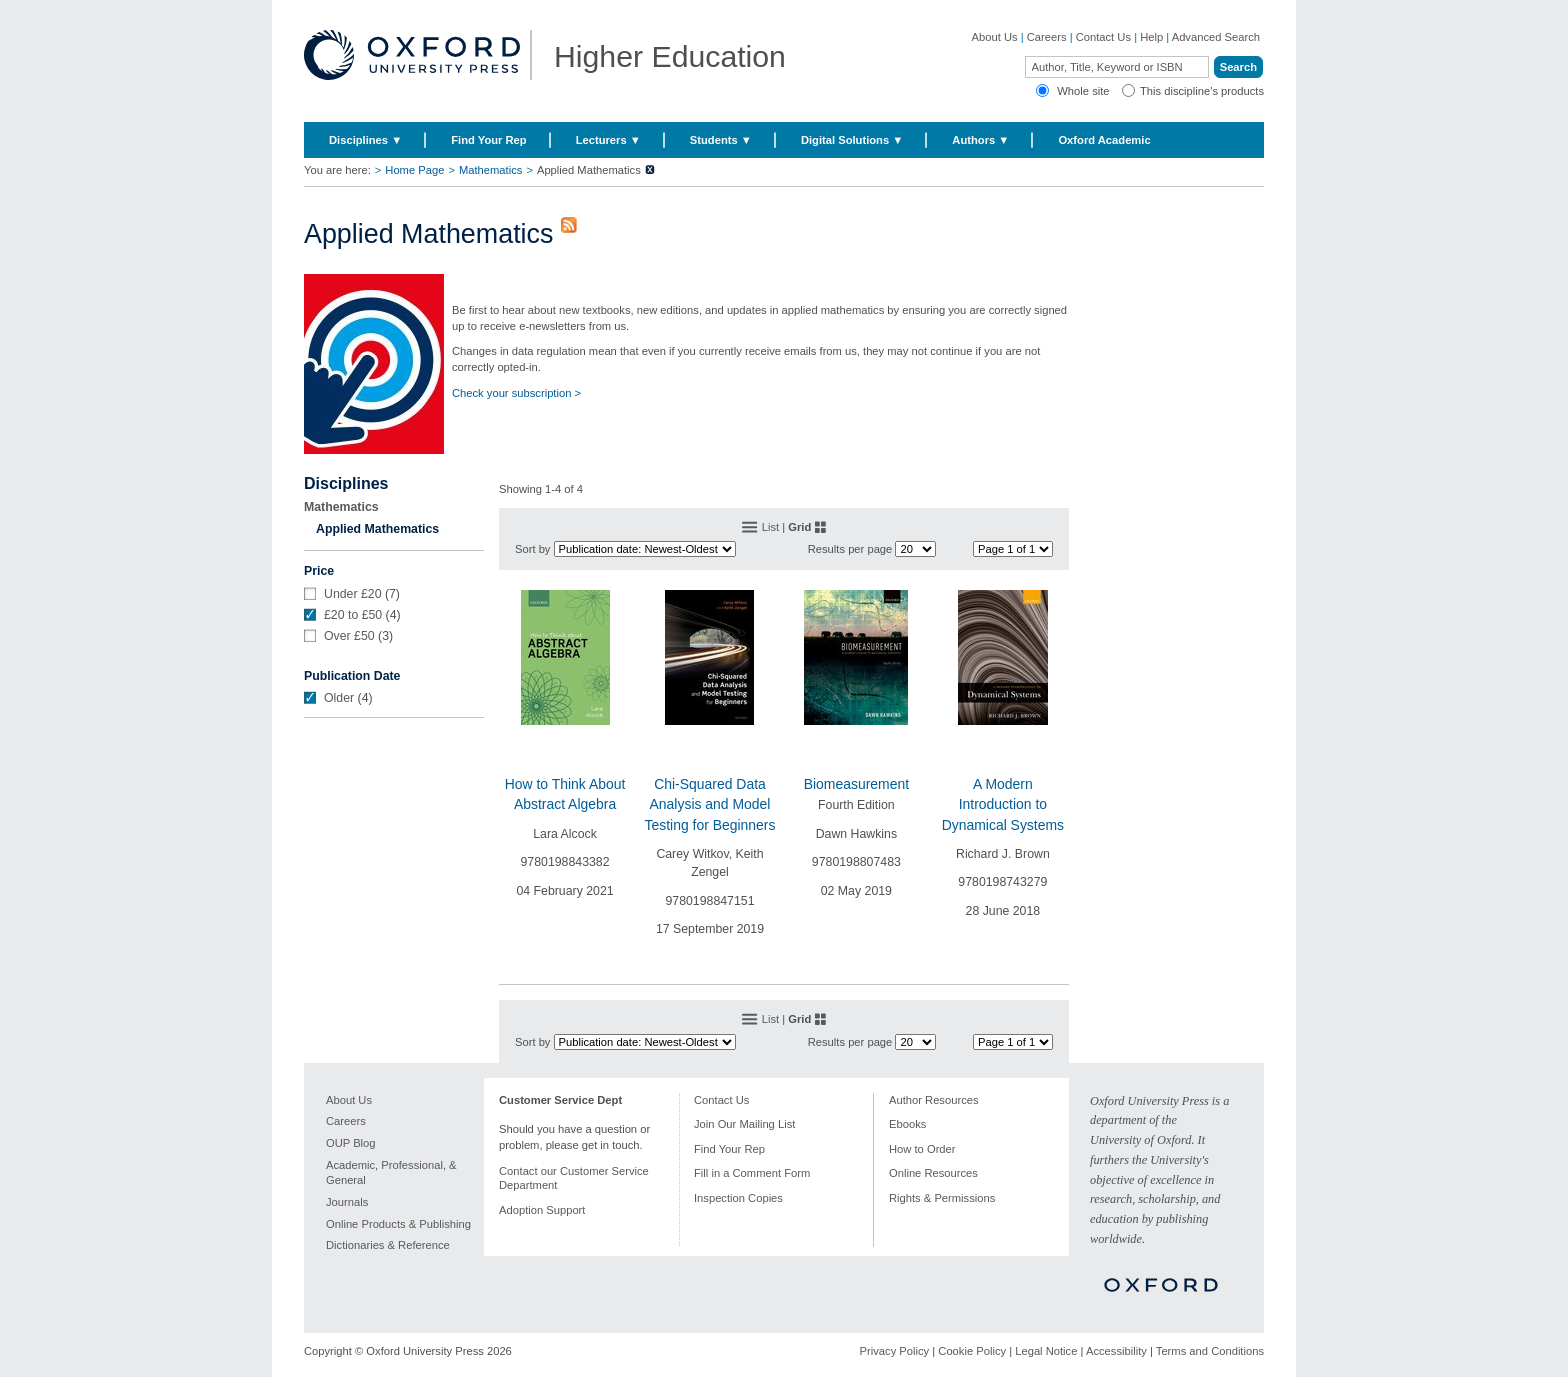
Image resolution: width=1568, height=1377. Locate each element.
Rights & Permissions (942, 1198)
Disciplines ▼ (365, 140)
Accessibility (1116, 1351)
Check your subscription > (516, 393)
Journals (347, 1202)
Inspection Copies (738, 1198)
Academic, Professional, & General (391, 1173)
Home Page (414, 170)
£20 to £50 (353, 615)
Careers (1047, 37)
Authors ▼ (980, 140)
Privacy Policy (895, 1351)
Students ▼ (721, 140)
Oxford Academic (1104, 140)
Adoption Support (542, 1210)
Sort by (532, 549)
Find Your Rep (488, 140)
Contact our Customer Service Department (574, 1178)
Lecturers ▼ (608, 140)
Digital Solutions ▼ (852, 140)
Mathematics (490, 170)
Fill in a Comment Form (752, 1173)
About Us (995, 37)
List (770, 527)
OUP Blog (351, 1143)
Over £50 (349, 636)
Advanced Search (1216, 37)
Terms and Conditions (1210, 1351)
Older (339, 698)
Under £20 (353, 594)
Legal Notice (1046, 1351)
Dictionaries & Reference (388, 1245)
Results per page (850, 549)
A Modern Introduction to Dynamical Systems (1003, 804)
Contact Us (1103, 37)
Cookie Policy (972, 1351)
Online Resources (933, 1173)
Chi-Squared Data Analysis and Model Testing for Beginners (710, 804)
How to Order (922, 1149)
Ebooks (907, 1124)
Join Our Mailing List (744, 1124)
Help (1151, 37)
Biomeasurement (856, 784)
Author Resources (934, 1100)
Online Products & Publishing (398, 1224)
